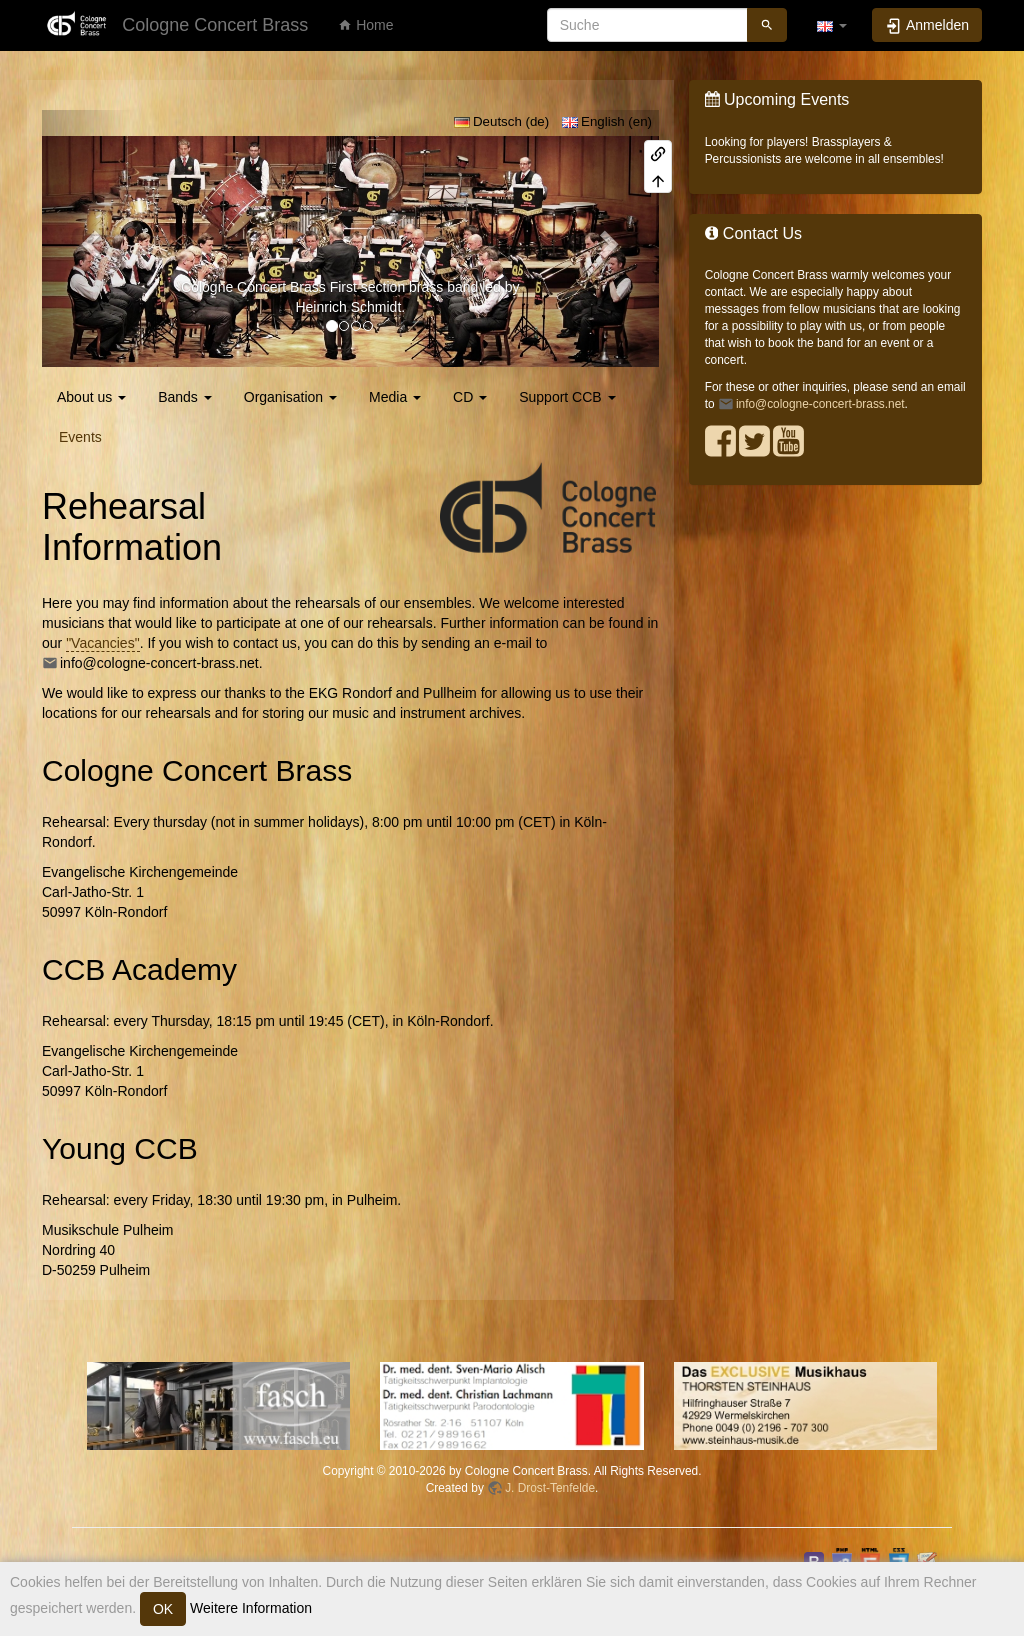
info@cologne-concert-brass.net (159, 663)
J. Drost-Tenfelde (550, 1488)
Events (80, 437)
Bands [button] (185, 397)
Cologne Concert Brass (253, 287)
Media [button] (395, 397)
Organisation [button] (290, 397)
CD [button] (470, 397)
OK (163, 1609)
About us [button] (91, 397)
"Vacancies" (103, 643)
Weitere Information (249, 1608)
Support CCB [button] (567, 397)
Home (365, 25)
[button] (832, 25)
